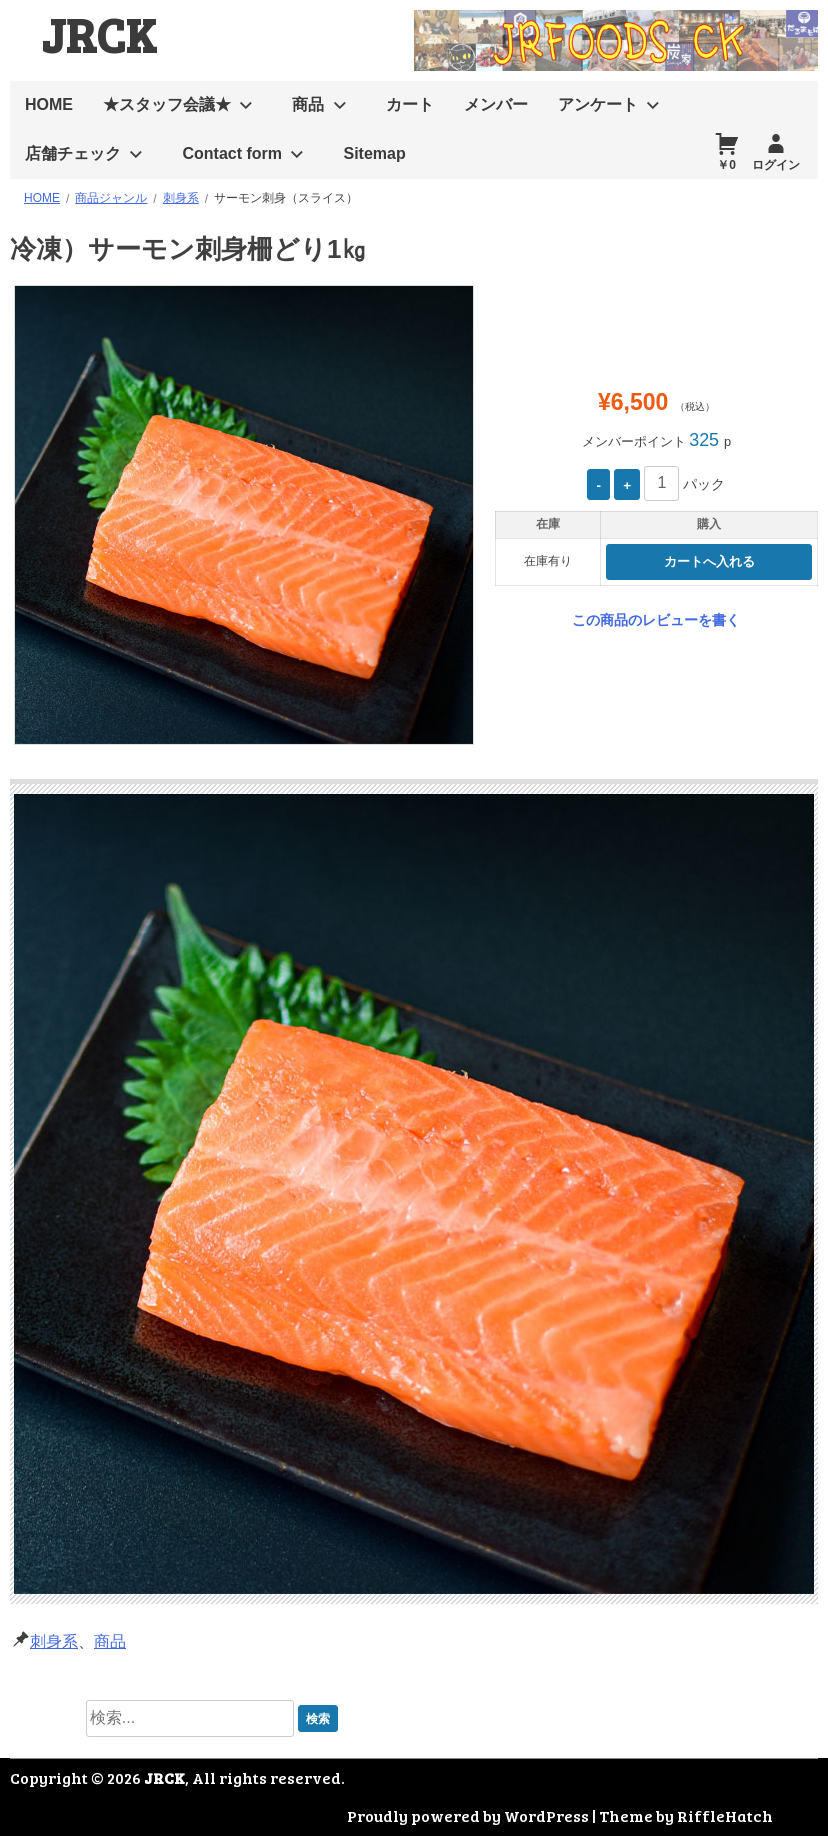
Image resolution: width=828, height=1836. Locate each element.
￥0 (726, 165)
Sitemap (374, 153)
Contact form (232, 153)
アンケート (598, 104)
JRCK (99, 33)
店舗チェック (73, 153)
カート (410, 104)
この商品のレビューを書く (656, 620)
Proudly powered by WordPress (468, 1815)
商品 (308, 104)
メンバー (496, 104)
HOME (49, 104)
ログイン (776, 165)
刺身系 (54, 1641)
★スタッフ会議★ (167, 104)
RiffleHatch (725, 1815)
